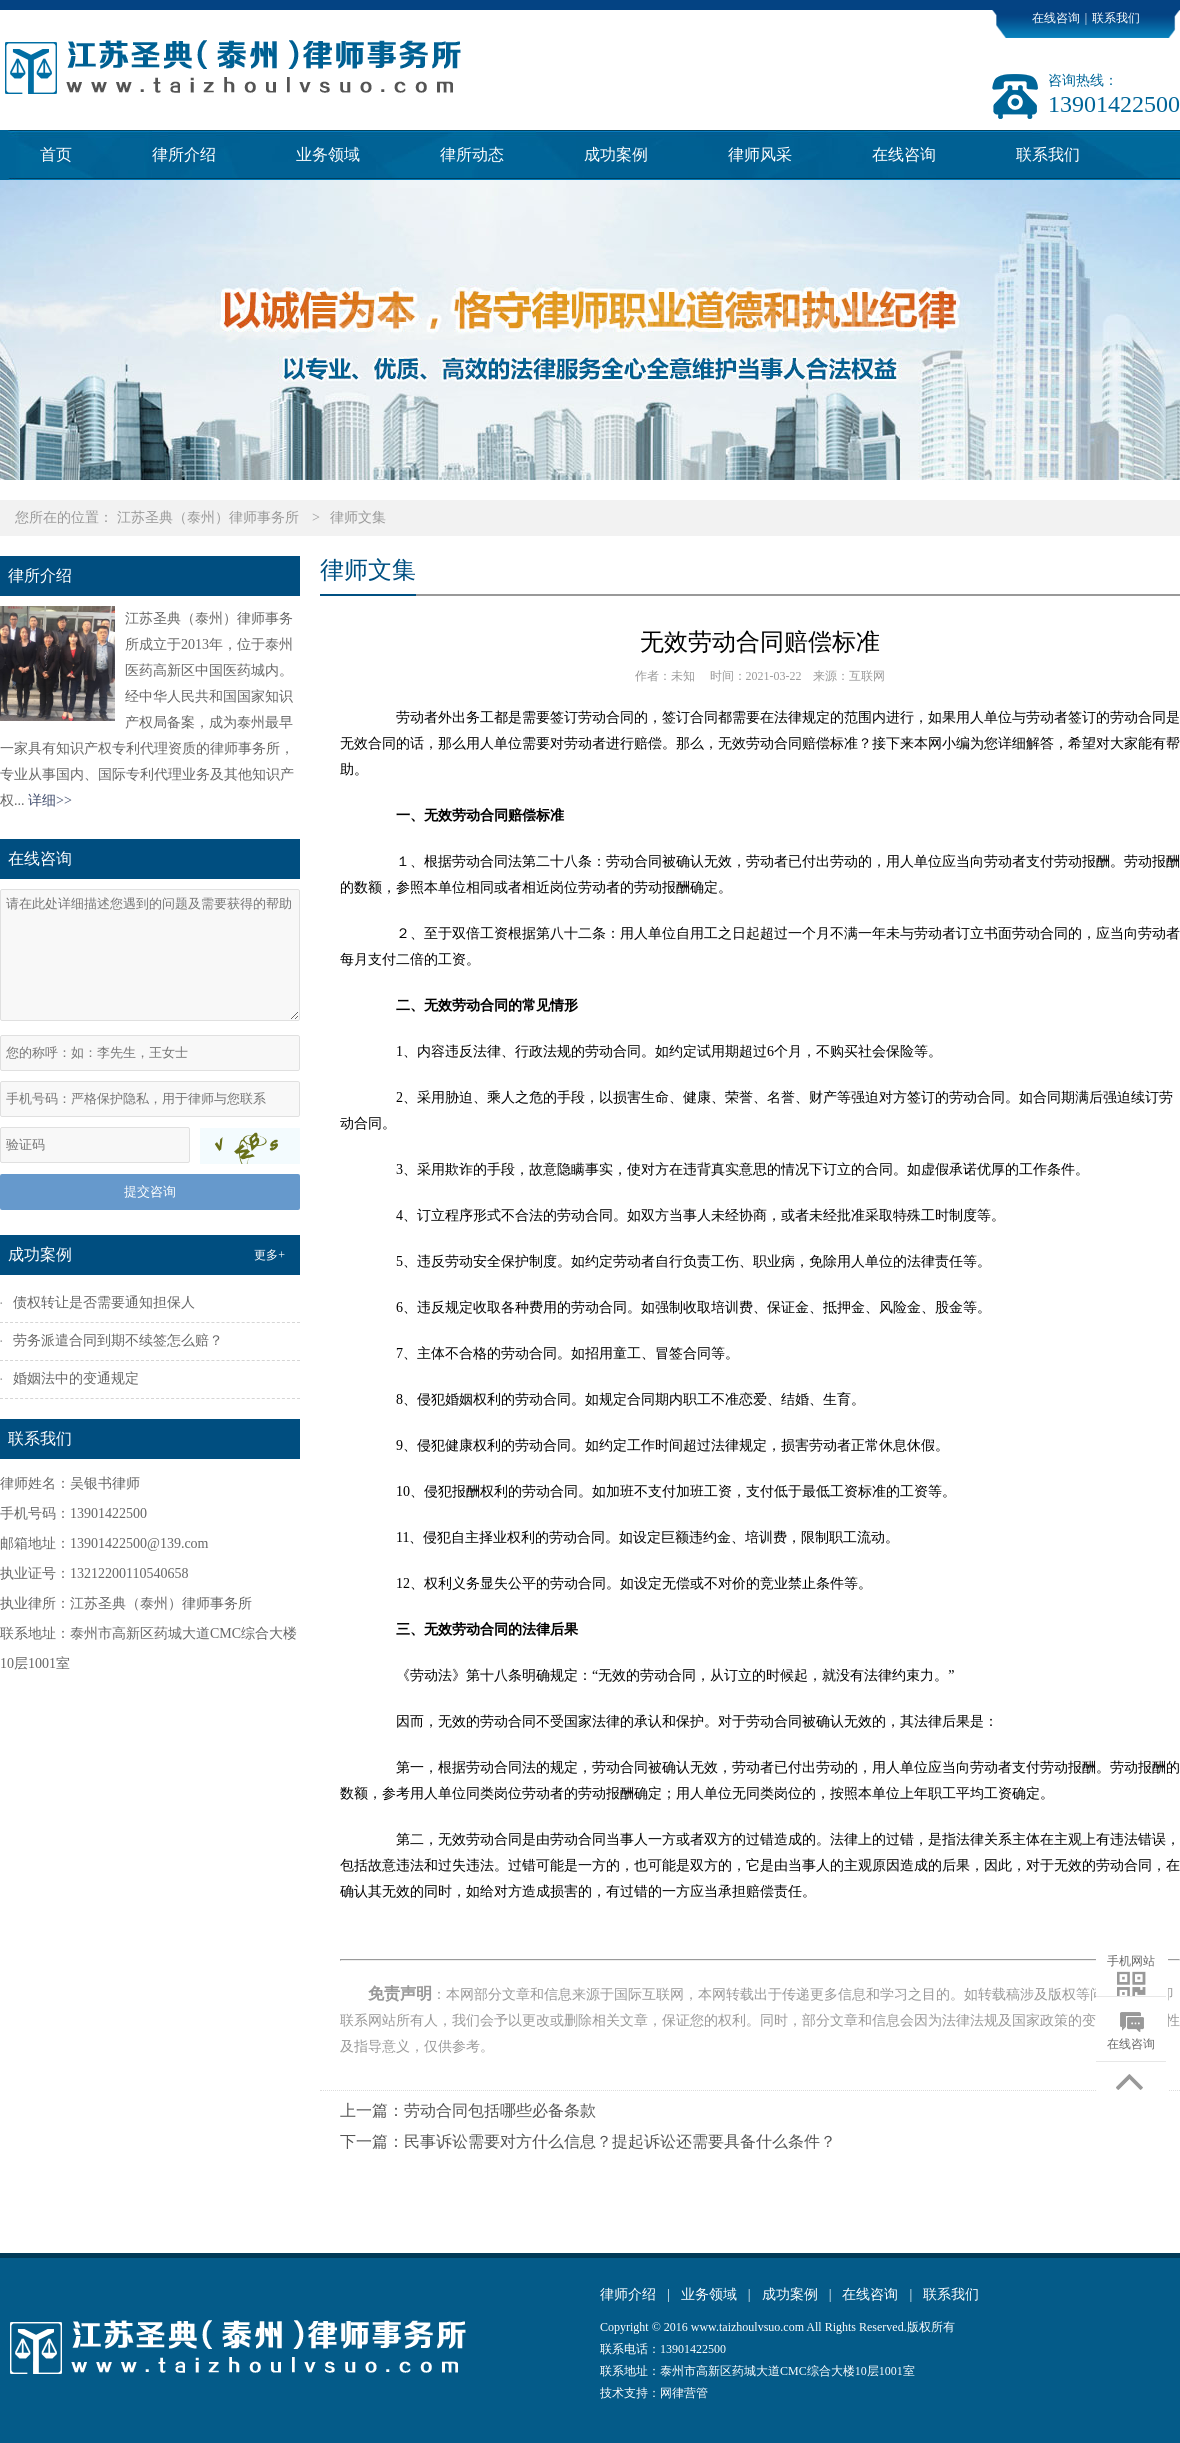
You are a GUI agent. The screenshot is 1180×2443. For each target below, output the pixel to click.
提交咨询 (150, 1191)
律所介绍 (184, 154)
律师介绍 (628, 2294)
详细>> (50, 800)
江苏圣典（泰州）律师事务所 (208, 517)
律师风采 (760, 154)
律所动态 (472, 154)
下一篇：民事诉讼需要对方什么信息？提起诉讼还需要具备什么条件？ (588, 2141)
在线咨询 (1056, 18)
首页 (56, 154)
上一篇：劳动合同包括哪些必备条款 (468, 2110)
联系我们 (1116, 18)
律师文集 (358, 517)
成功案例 (616, 154)
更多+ (269, 1255)
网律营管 (684, 2393)
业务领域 (328, 154)
